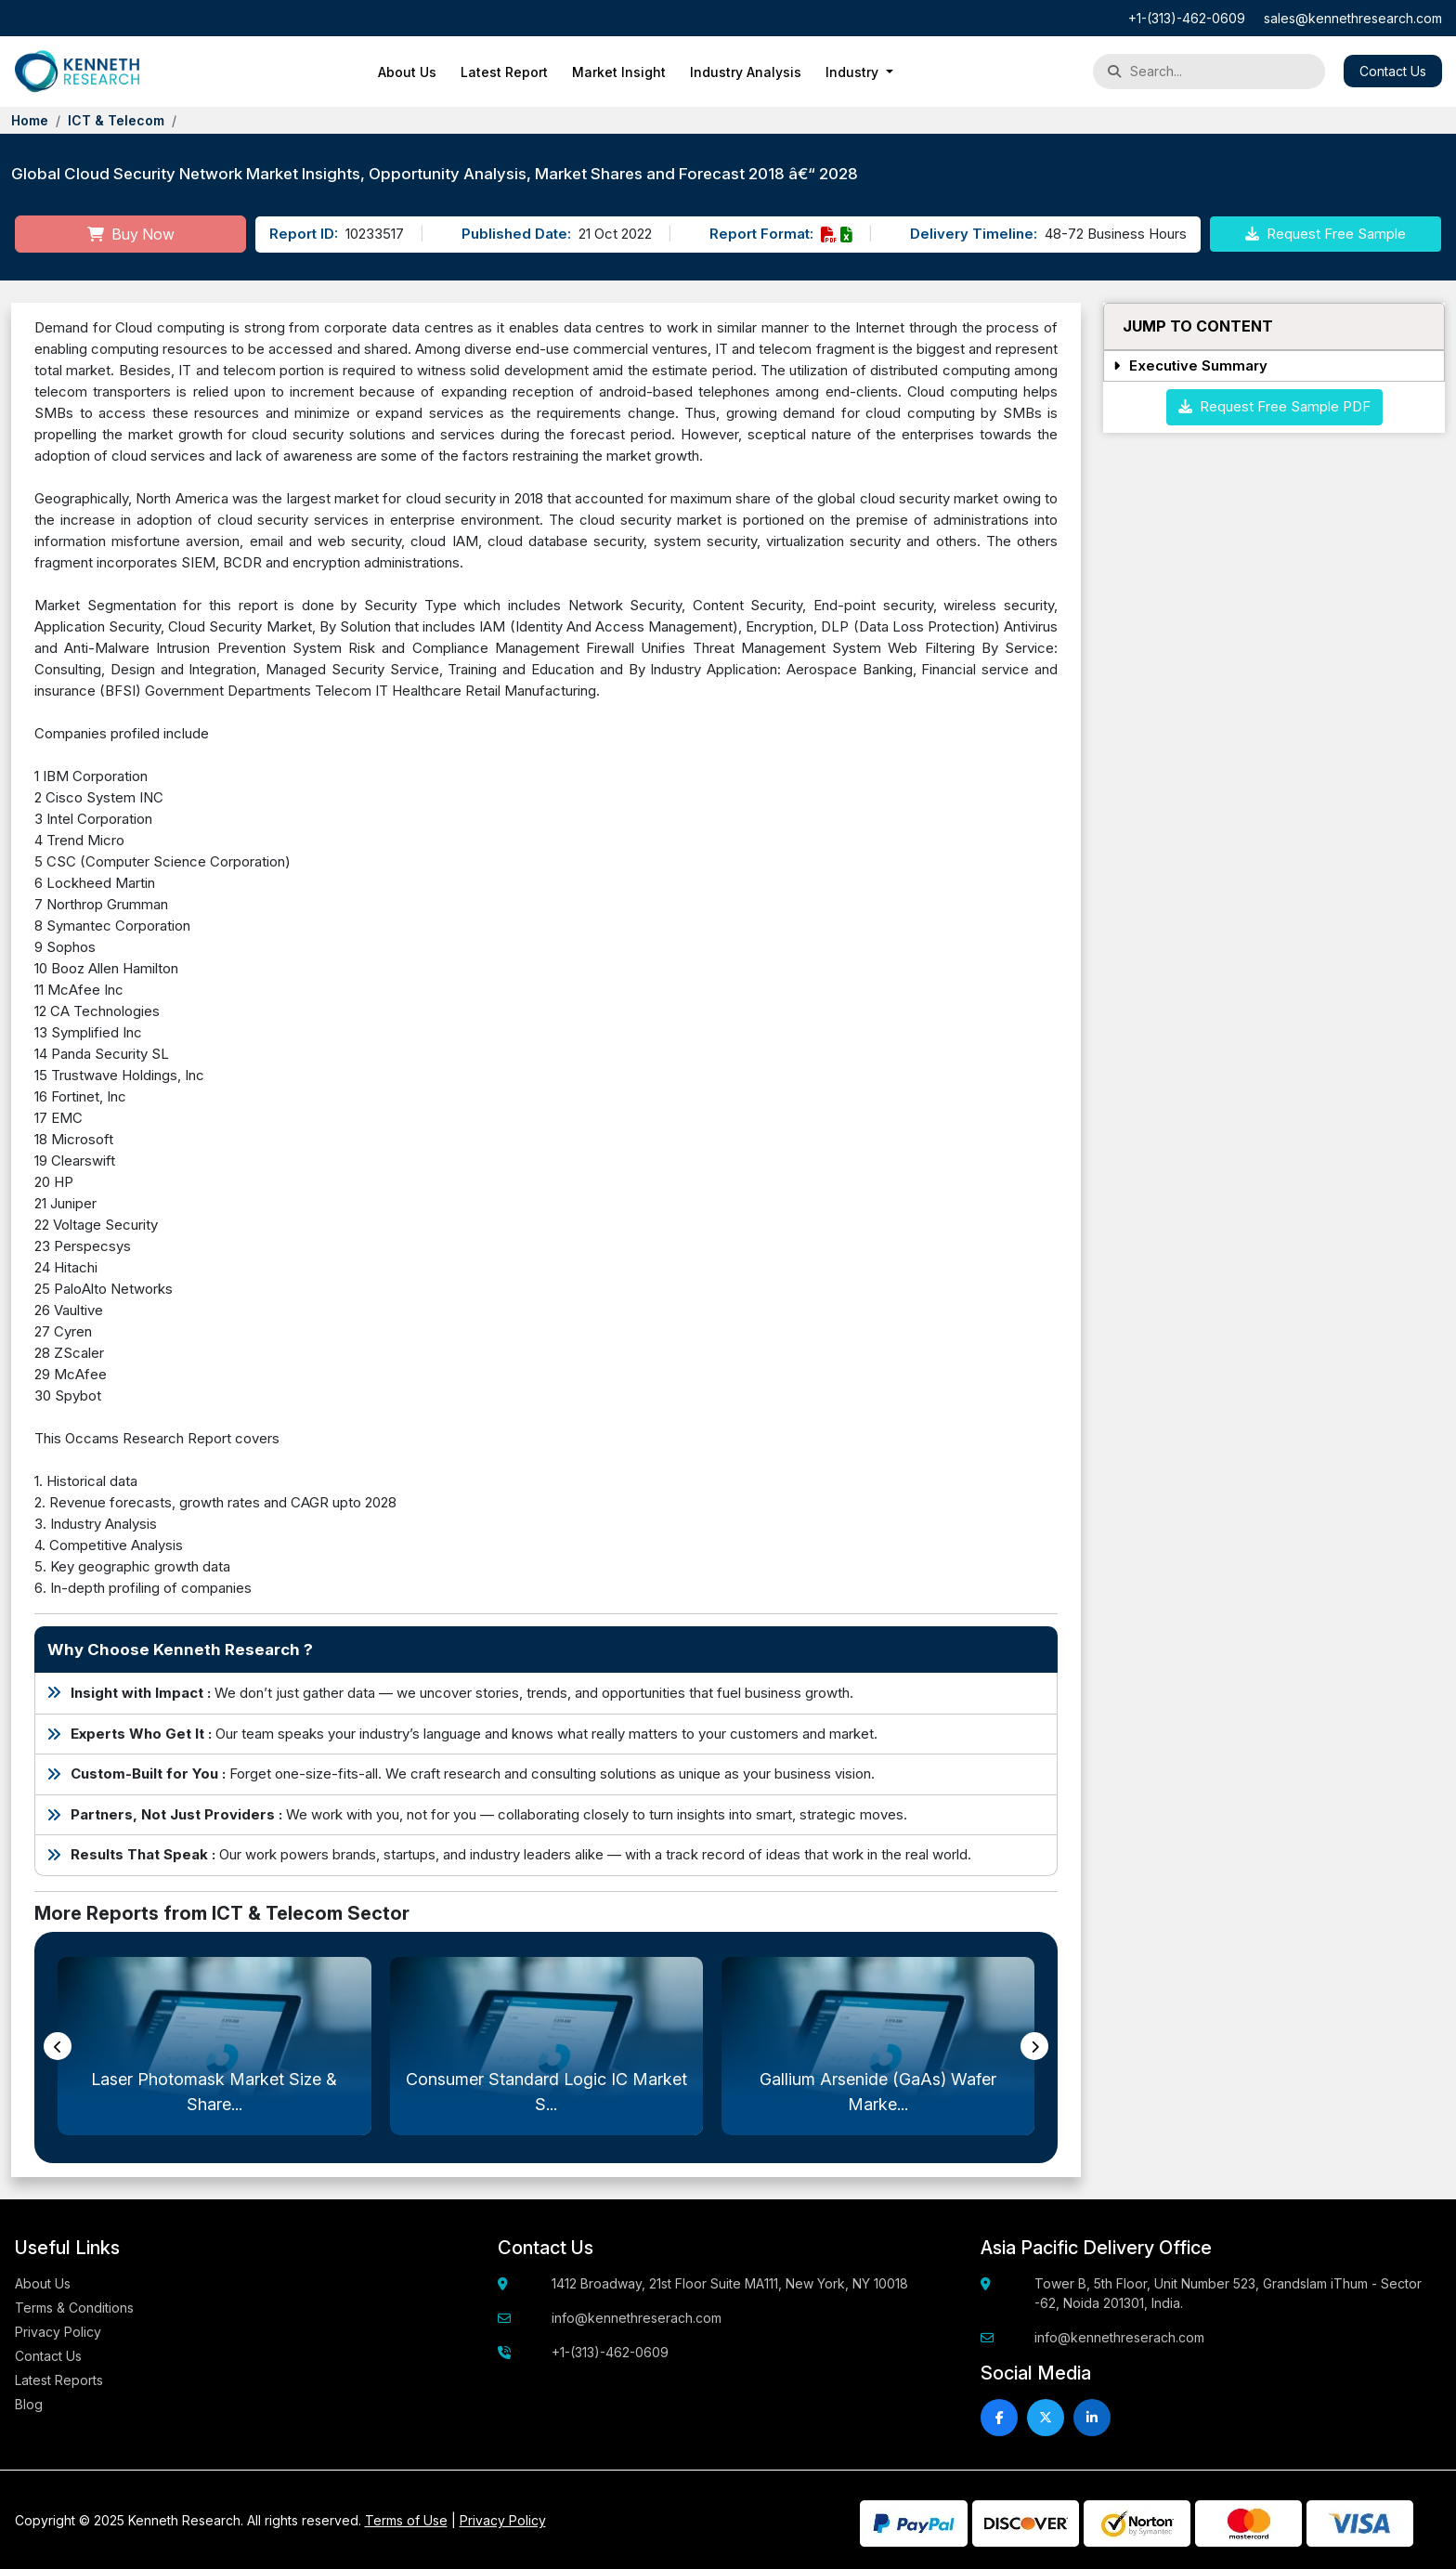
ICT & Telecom (116, 120)
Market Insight (619, 72)
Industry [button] (854, 72)
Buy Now (131, 234)
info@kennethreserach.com (637, 2318)
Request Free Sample (1325, 233)
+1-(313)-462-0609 (1186, 18)
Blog (29, 2404)
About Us (407, 72)
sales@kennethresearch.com (1353, 18)
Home (29, 120)
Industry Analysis (745, 72)
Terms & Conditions (74, 2307)
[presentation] (58, 2046)
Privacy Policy (58, 2332)
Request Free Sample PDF (1274, 406)
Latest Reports (59, 2380)
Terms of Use (406, 2520)
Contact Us (1392, 71)
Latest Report (504, 72)
